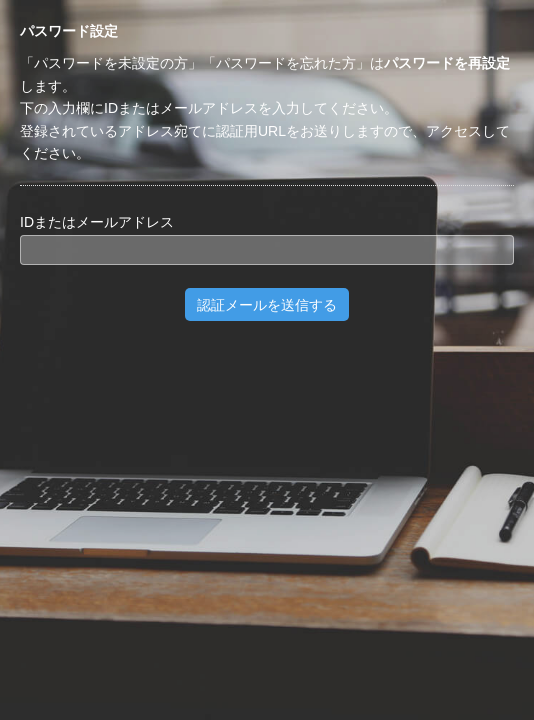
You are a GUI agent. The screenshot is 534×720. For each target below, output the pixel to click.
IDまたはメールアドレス (97, 222)
